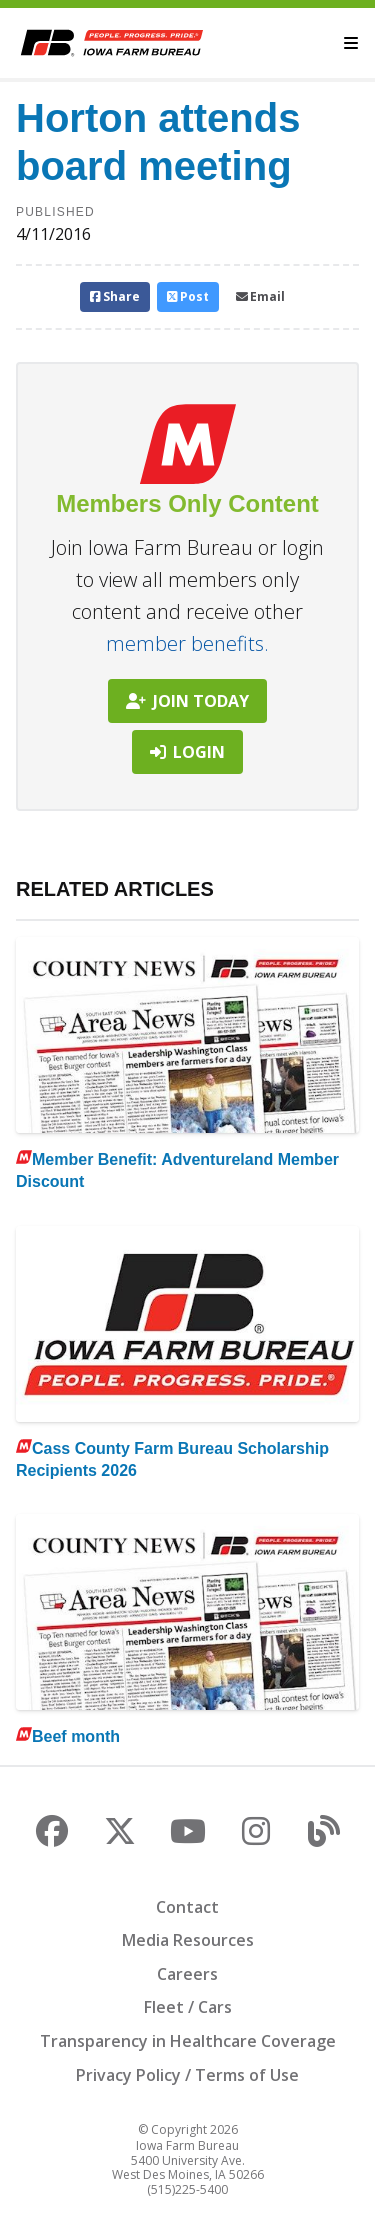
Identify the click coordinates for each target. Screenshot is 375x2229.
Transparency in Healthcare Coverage (188, 2041)
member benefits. (187, 643)
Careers (187, 1974)
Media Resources (188, 1940)
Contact (187, 1907)
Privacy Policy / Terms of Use (187, 2075)
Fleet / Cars (188, 2007)
